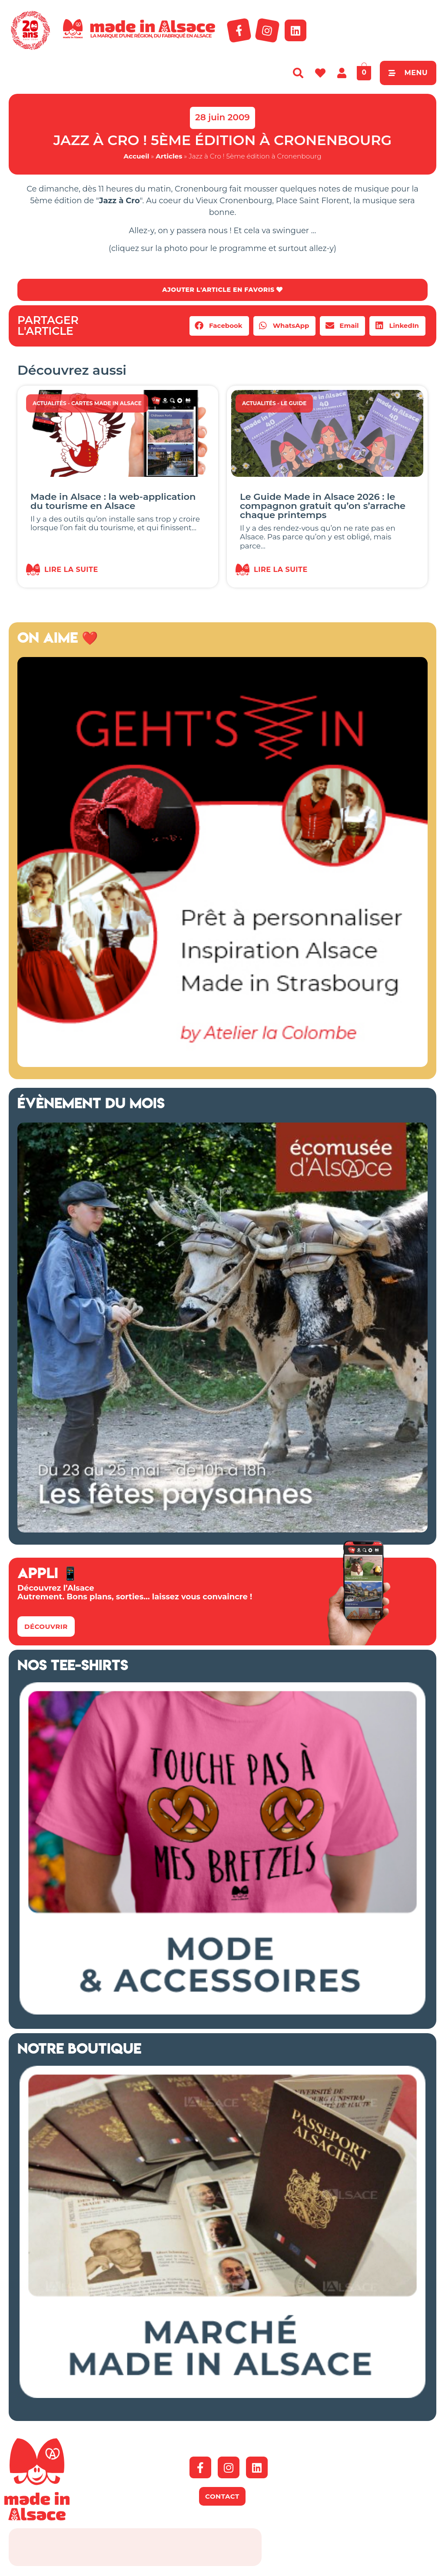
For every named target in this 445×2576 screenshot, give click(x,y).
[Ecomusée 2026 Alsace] (222, 1531)
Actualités (49, 404)
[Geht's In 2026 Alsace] (222, 1065)
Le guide (293, 404)
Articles (169, 156)
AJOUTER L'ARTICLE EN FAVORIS (222, 290)
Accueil (136, 156)
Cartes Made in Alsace (106, 404)
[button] (219, 327)
